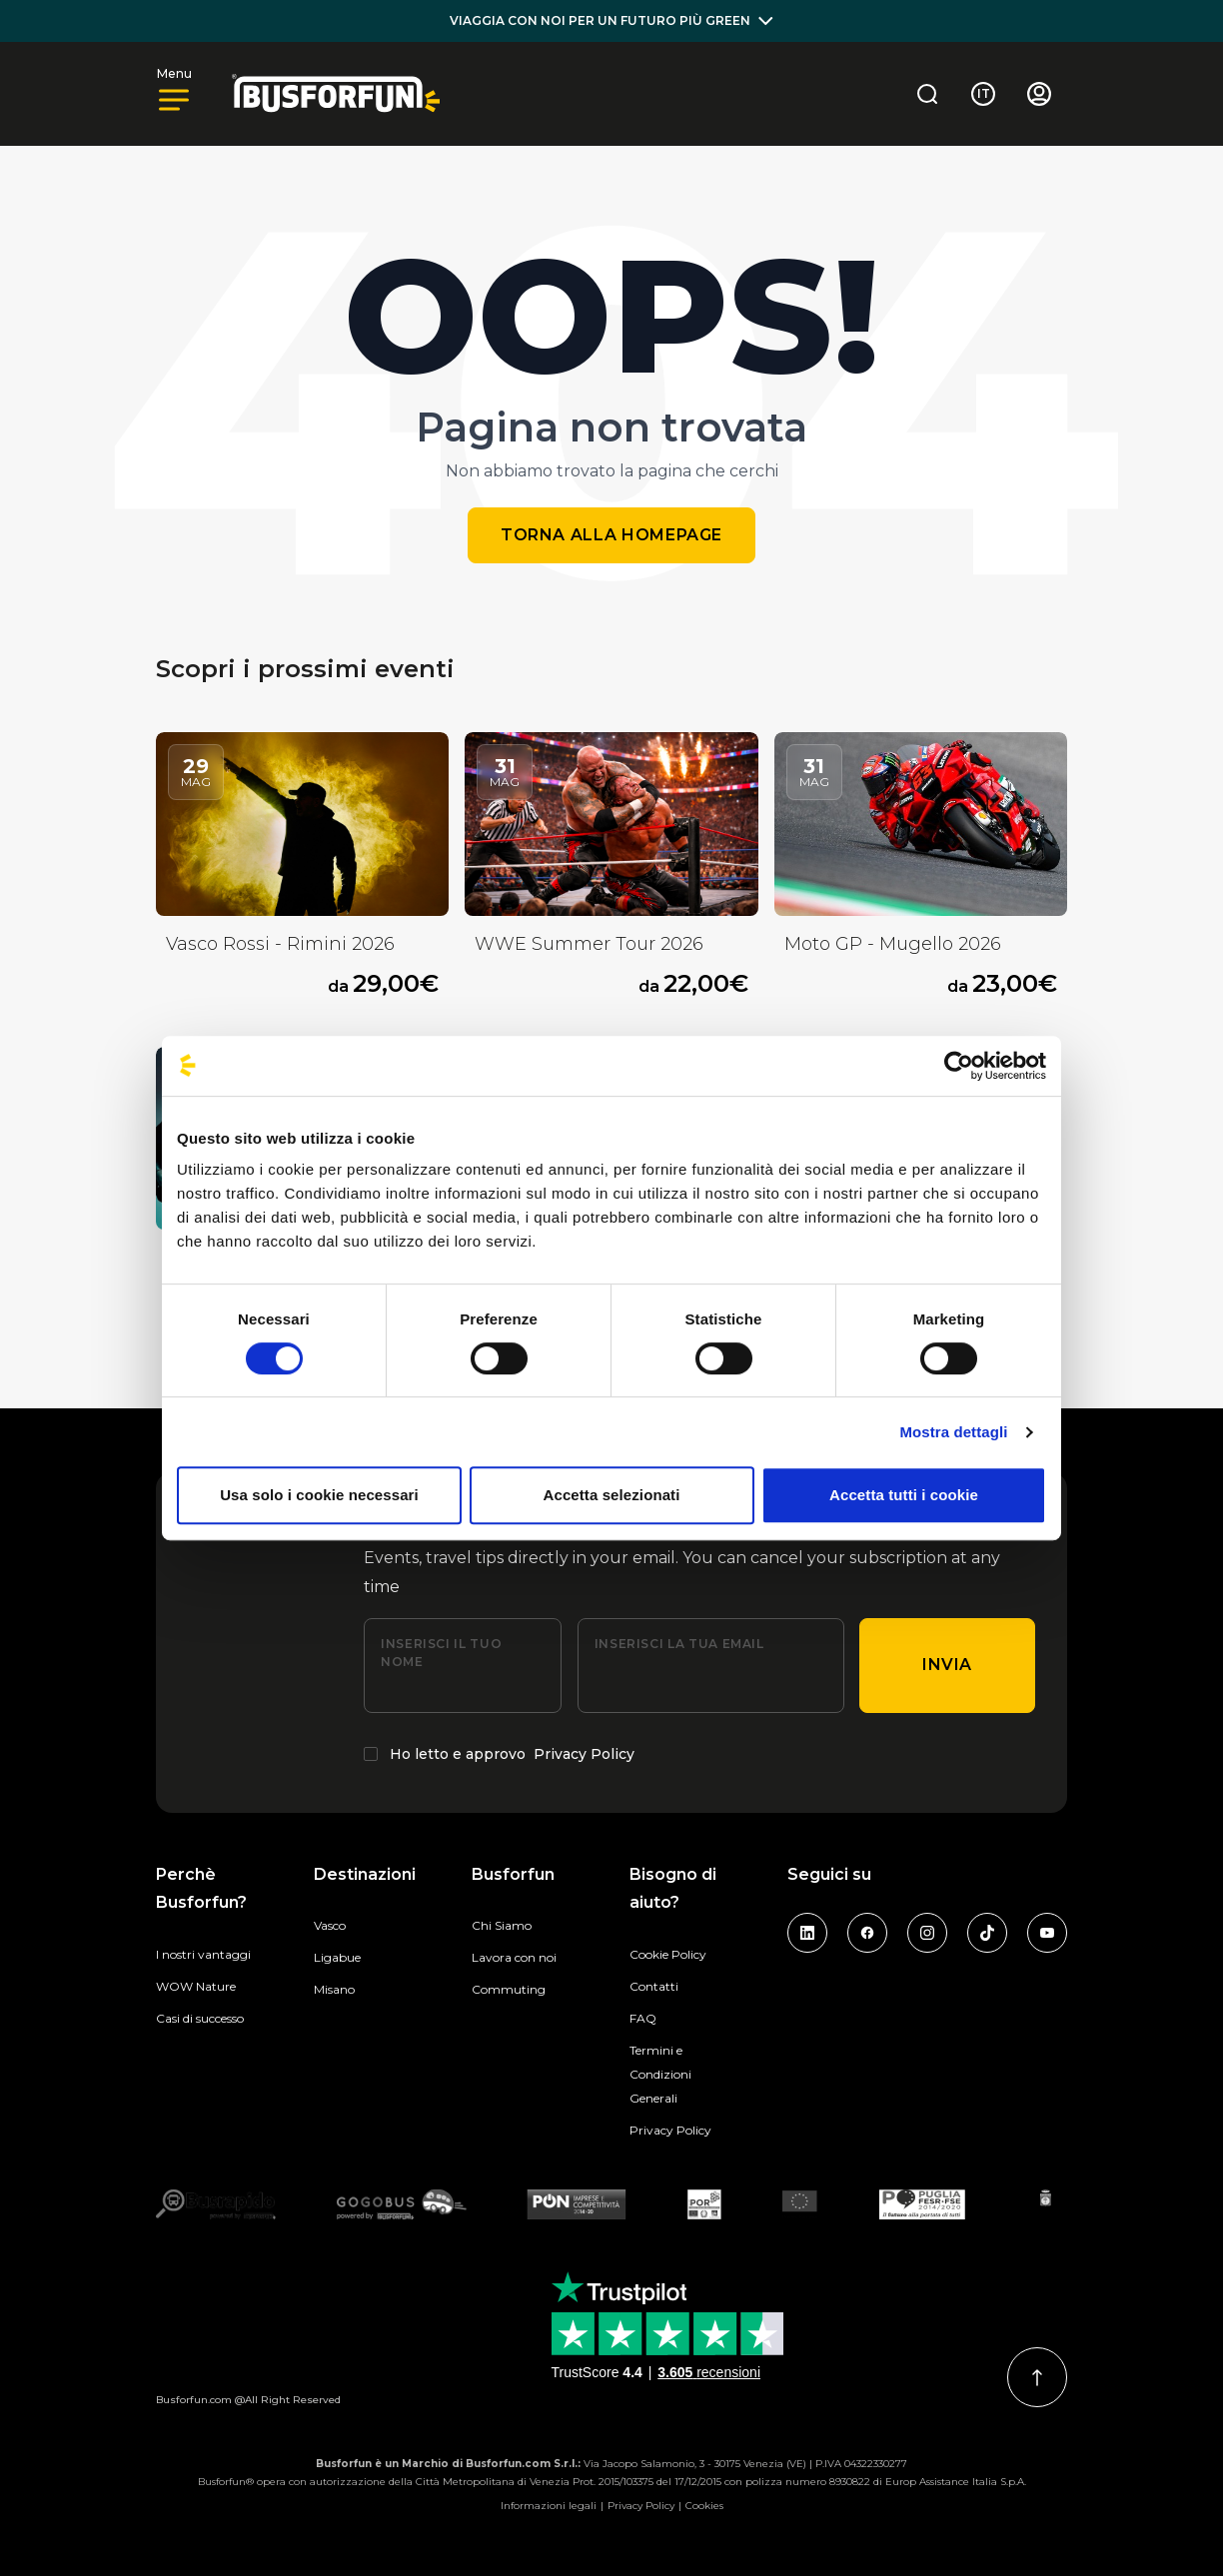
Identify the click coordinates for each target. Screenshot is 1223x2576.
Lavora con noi (514, 1957)
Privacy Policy (584, 1754)
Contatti (653, 1986)
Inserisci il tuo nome (441, 1652)
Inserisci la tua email (679, 1643)
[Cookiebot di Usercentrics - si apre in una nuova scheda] (958, 1066)
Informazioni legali (549, 2505)
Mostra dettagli (953, 1431)
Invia (947, 1664)
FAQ (642, 2018)
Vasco (330, 1925)
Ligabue (337, 1957)
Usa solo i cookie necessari (319, 1494)
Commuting (509, 1989)
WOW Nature (196, 1986)
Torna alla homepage (611, 534)
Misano (334, 1989)
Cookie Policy (667, 1954)
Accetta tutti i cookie (903, 1494)
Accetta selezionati (612, 1494)
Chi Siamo (502, 1925)
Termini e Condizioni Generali (660, 2074)
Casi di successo (200, 2018)
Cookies (704, 2505)
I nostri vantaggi (203, 1954)
